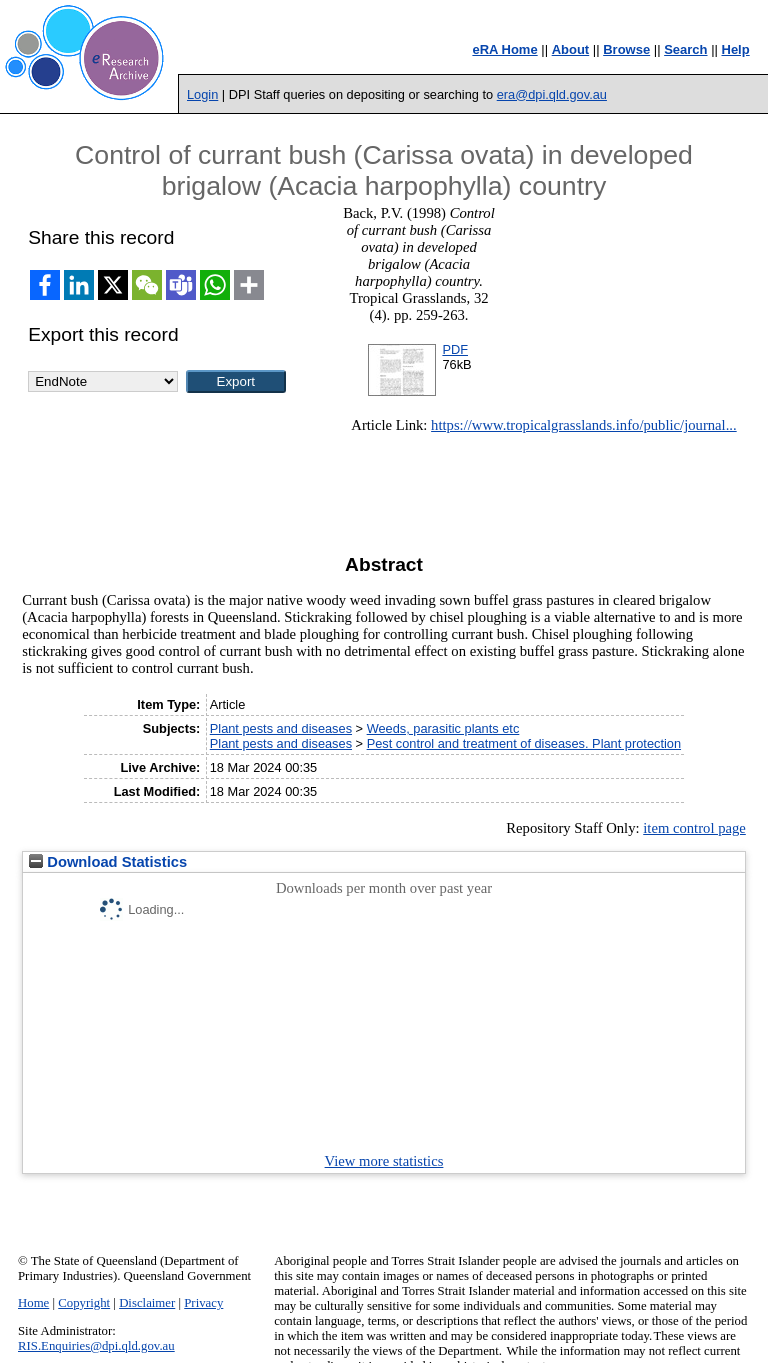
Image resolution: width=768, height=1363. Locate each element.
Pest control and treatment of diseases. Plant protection (524, 743)
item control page (694, 828)
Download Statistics (108, 862)
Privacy (203, 1303)
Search (685, 49)
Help (736, 49)
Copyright (84, 1303)
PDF (455, 349)
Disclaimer (147, 1303)
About (571, 49)
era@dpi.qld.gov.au (552, 94)
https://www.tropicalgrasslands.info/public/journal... (584, 425)
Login (202, 94)
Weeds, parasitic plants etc (443, 728)
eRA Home (504, 49)
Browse (626, 49)
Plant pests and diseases (281, 728)
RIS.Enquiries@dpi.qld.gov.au (96, 1346)
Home (33, 1303)
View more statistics (384, 1161)
